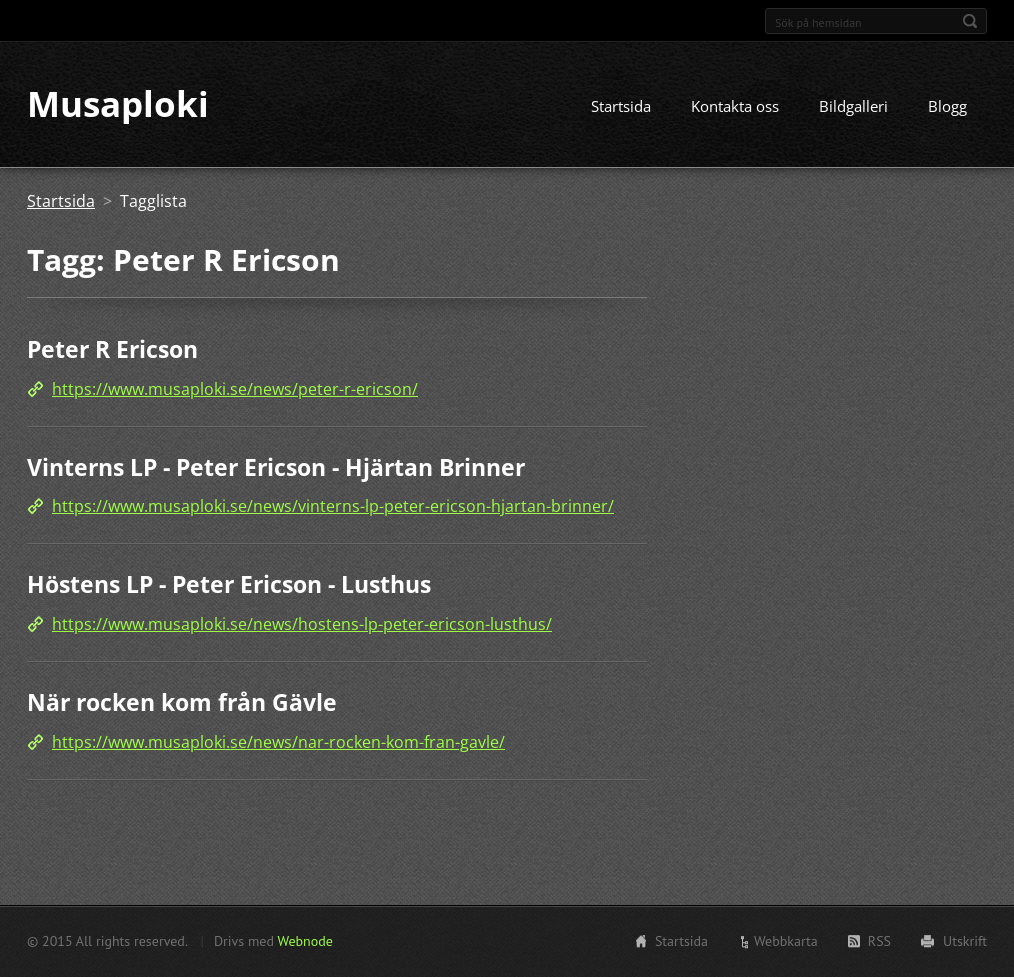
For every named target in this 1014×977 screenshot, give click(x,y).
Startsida (621, 107)
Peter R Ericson (112, 350)
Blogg (947, 107)
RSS (879, 941)
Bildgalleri (853, 107)
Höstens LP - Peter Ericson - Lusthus (229, 585)
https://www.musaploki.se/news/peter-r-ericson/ (235, 389)
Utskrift (965, 941)
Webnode (304, 941)
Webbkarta (786, 941)
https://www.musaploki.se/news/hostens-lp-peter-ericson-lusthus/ (302, 624)
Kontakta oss (735, 107)
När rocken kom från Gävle (182, 702)
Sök (970, 21)
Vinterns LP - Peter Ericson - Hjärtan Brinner (276, 467)
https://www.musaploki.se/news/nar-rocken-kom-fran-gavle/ (278, 742)
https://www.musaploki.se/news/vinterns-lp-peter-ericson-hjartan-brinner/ (333, 507)
